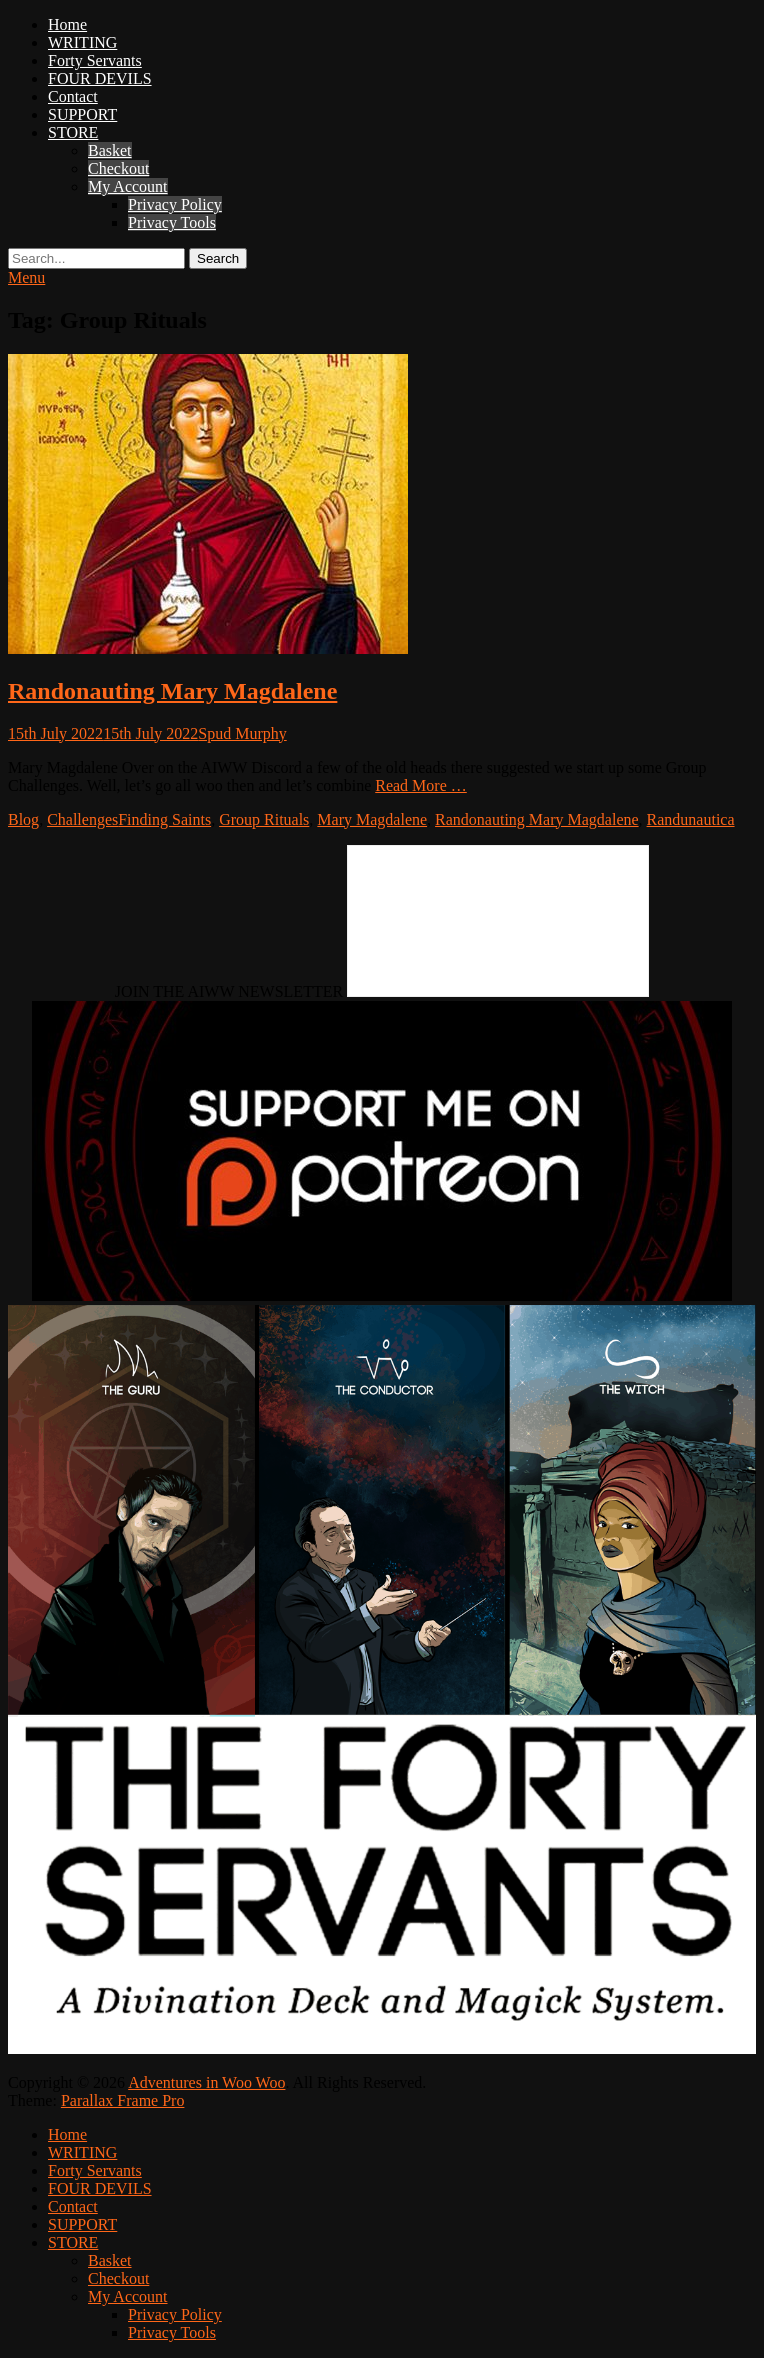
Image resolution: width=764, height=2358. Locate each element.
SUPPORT (82, 114)
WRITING (82, 42)
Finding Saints (164, 819)
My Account (128, 186)
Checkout (118, 168)
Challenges (82, 819)
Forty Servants (95, 60)
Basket (110, 150)
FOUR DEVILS (100, 78)
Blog (23, 819)
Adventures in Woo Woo (206, 2082)
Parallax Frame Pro (123, 2100)
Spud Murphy (242, 733)
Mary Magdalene (372, 819)
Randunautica (691, 819)
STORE (73, 132)
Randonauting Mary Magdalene (172, 691)
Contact (73, 96)
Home (67, 24)
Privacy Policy (175, 204)
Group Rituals (264, 819)
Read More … (421, 785)
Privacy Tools (172, 222)
